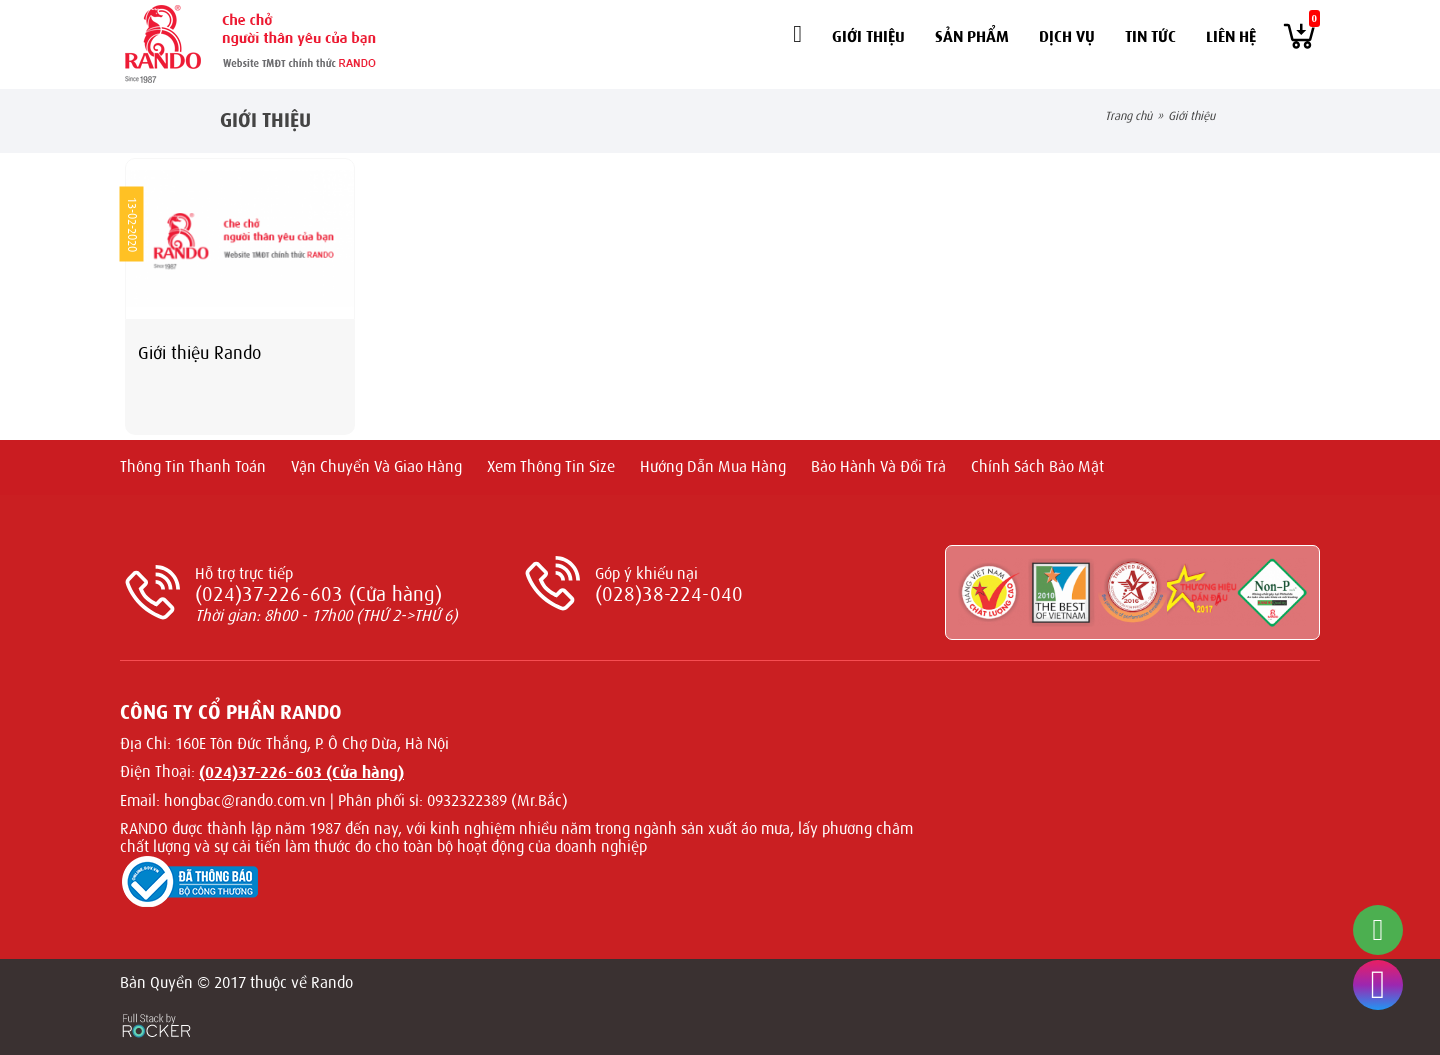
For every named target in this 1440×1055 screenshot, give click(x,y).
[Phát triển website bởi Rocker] (156, 1007)
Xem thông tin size (551, 467)
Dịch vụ (1067, 36)
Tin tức (1150, 36)
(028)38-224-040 (669, 594)
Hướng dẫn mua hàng (713, 467)
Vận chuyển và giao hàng (376, 467)
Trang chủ (1128, 116)
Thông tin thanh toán (193, 467)
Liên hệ (1231, 36)
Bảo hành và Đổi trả (878, 467)
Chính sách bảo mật (1037, 467)
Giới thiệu (868, 36)
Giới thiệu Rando (199, 353)
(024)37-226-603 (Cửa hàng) (318, 594)
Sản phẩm (972, 36)
